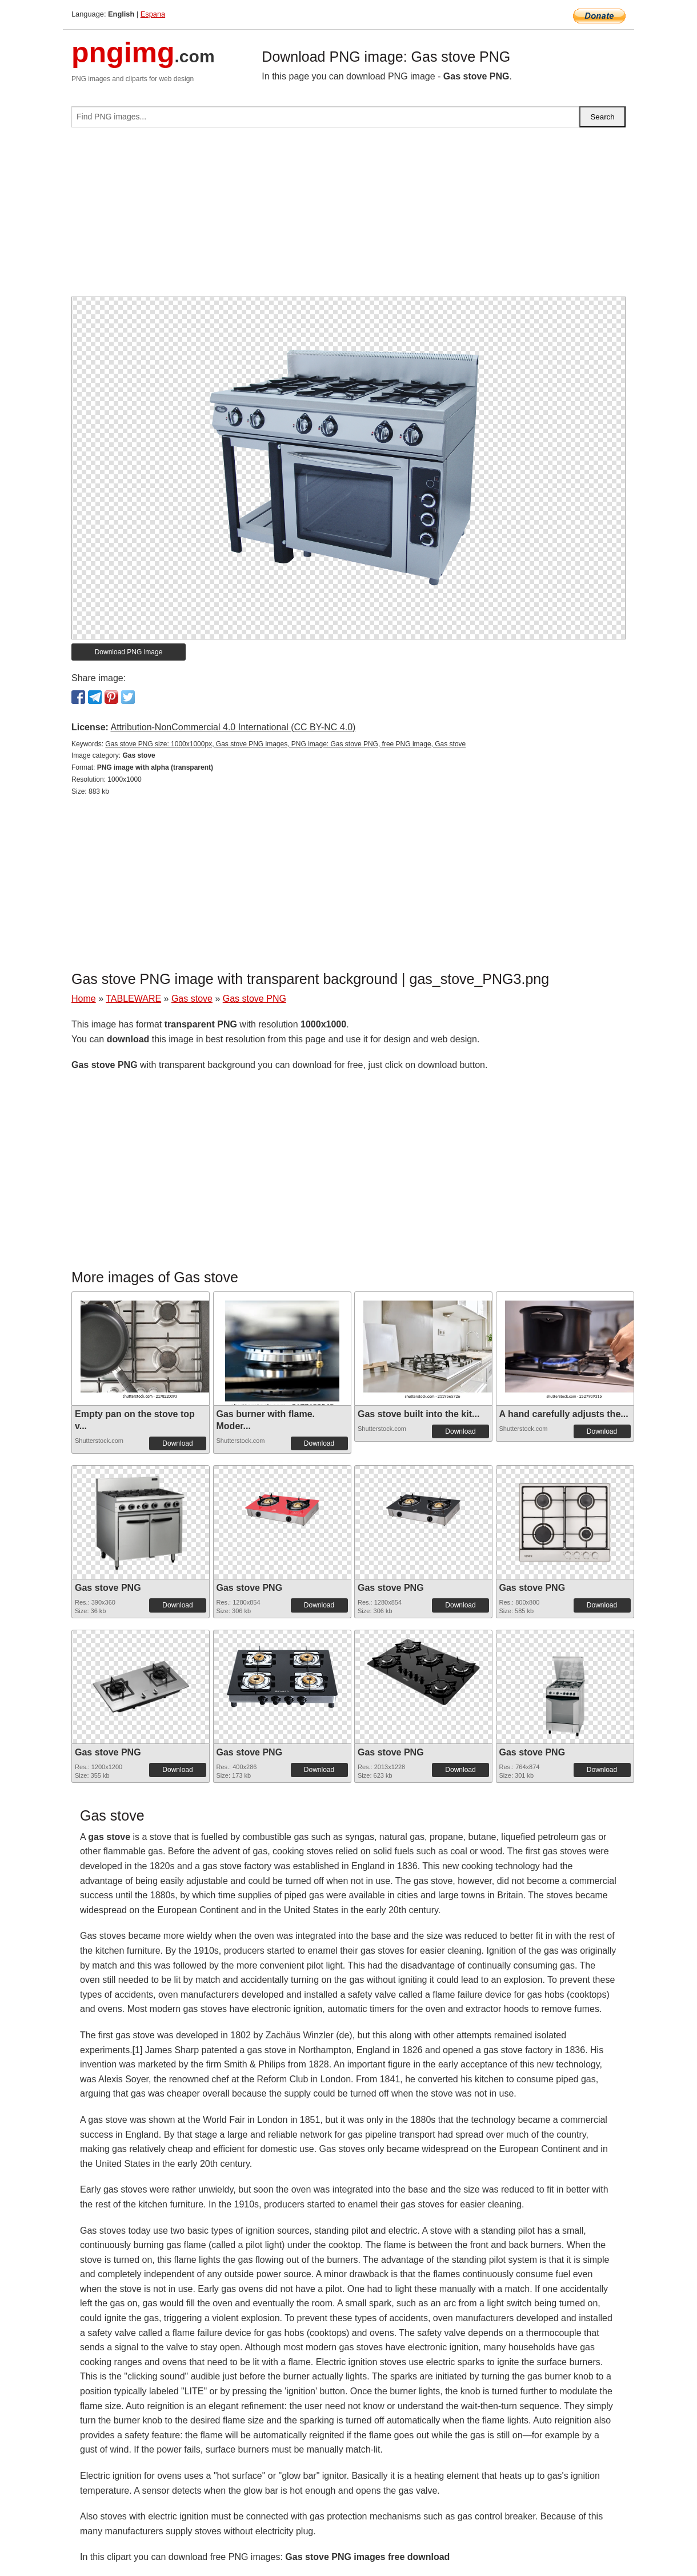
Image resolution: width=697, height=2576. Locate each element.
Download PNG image (129, 652)
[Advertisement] (348, 217)
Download (177, 1443)
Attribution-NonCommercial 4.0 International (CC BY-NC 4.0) (232, 727)
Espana (153, 14)
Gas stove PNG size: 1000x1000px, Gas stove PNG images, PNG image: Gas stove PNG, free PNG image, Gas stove (285, 744)
